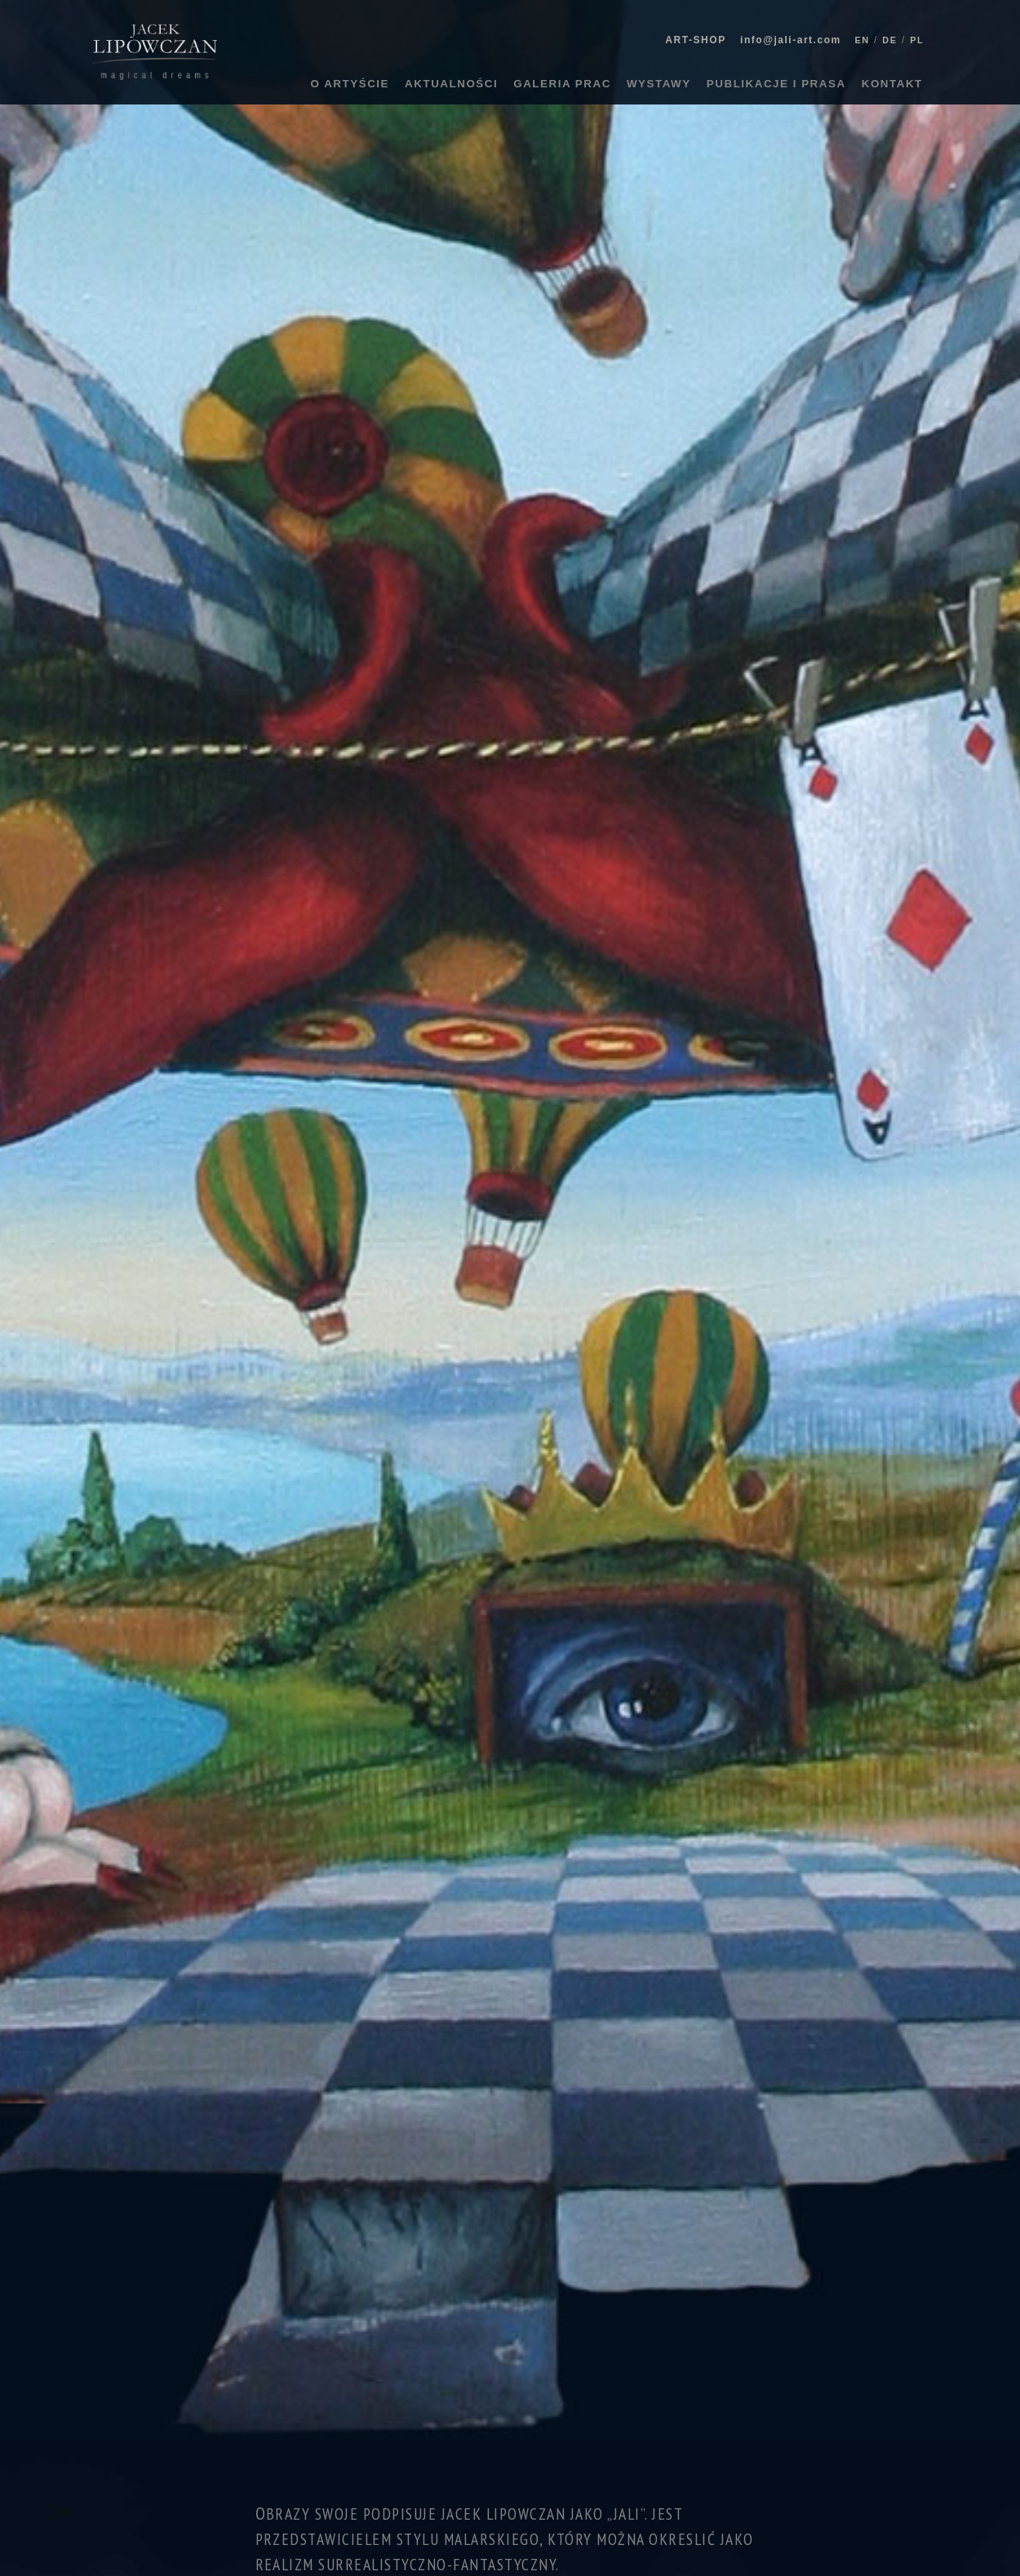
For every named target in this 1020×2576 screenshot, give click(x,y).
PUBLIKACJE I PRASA (776, 84)
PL (917, 40)
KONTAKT (892, 84)
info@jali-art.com (790, 40)
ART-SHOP (695, 40)
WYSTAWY (659, 84)
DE (889, 40)
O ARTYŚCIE (350, 84)
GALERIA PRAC (562, 84)
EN (861, 40)
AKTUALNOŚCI (451, 84)
